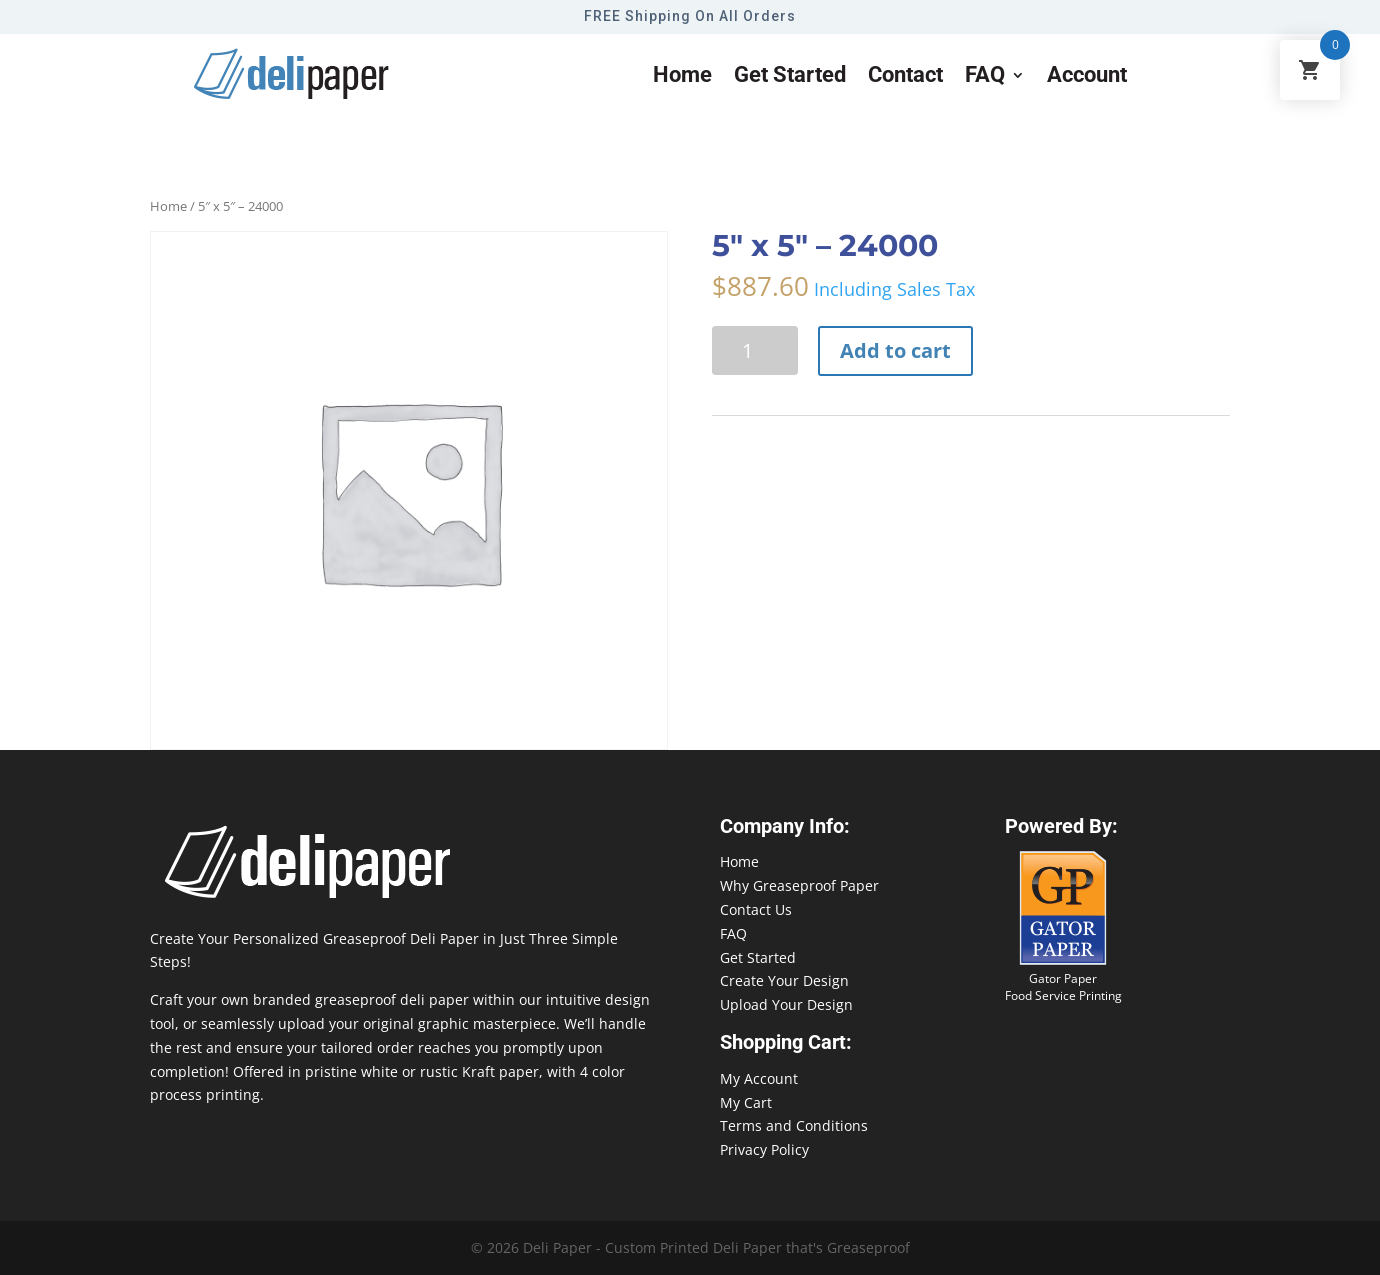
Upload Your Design (786, 1004)
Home (682, 77)
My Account (759, 1078)
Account (1087, 77)
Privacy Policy (764, 1149)
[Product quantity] (755, 350)
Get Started (758, 957)
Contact (905, 77)
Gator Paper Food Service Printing (1063, 987)
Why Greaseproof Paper (799, 885)
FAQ (985, 77)
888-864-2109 (1275, 1236)
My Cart (746, 1102)
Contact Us (756, 909)
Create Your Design (784, 980)
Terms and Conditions (794, 1125)
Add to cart (895, 350)
